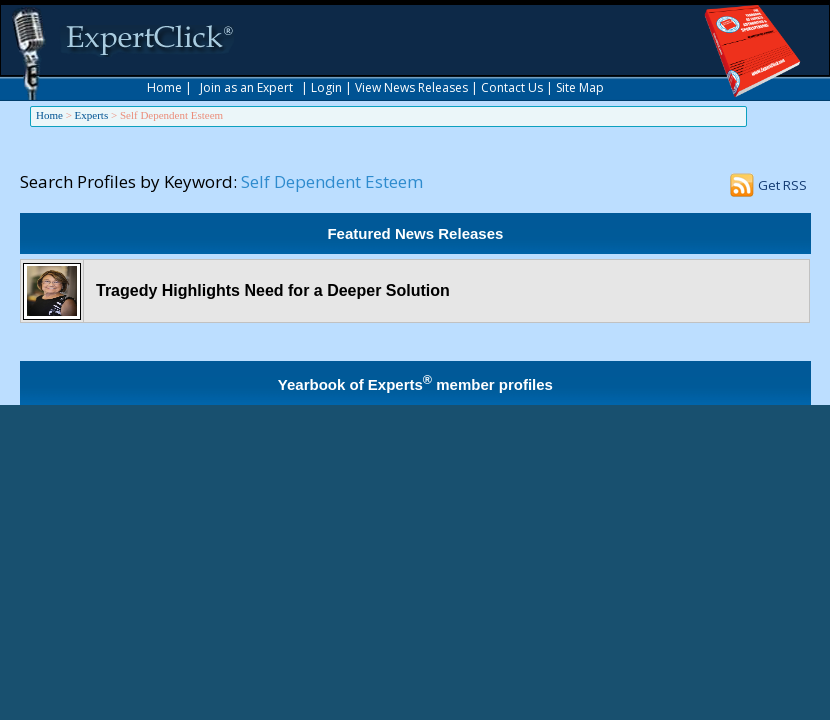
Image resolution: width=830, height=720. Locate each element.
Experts (92, 115)
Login (326, 87)
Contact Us (512, 87)
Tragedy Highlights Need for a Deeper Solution (273, 290)
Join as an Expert (246, 87)
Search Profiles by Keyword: (128, 181)
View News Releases (411, 87)
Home (164, 87)
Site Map (580, 87)
